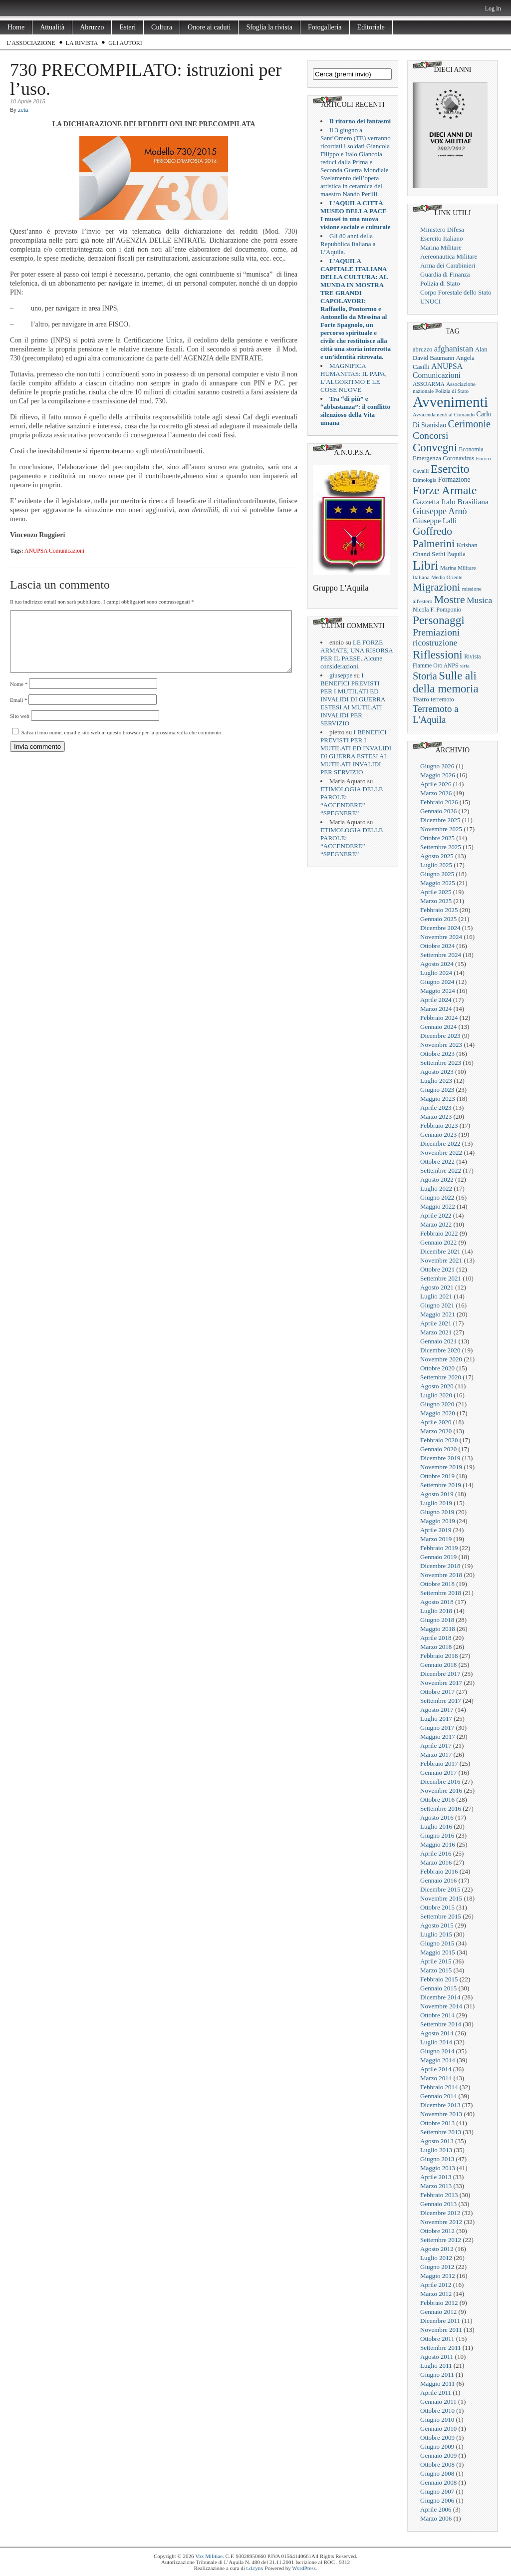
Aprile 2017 (435, 1745)
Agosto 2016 (437, 1817)
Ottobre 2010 (437, 2410)
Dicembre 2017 (440, 1673)
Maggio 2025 (437, 883)
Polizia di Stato (440, 283)
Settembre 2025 (440, 847)
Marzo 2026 (436, 793)
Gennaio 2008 (438, 2482)
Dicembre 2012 (440, 2213)
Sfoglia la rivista (269, 27)
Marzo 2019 (436, 1539)
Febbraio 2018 (439, 1655)
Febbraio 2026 (439, 802)
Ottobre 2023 (437, 1053)
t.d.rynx (255, 2568)
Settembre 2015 (440, 1916)
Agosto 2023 (437, 1071)
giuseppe (340, 675)
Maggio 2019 (437, 1521)
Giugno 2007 (437, 2491)
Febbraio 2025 (439, 910)
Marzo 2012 (436, 2293)
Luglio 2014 (436, 2042)
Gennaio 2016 (438, 1880)
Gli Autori (125, 42)
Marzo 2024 (436, 1008)
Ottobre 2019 (437, 1476)
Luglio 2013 (436, 2150)
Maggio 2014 (437, 2060)
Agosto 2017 (437, 1709)
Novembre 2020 (441, 1359)
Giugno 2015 (437, 1943)
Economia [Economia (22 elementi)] (471, 449)
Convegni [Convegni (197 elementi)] (435, 447)
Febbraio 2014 (439, 2087)
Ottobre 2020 (437, 1368)
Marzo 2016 (436, 1862)
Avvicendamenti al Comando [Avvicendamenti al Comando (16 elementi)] (444, 414)
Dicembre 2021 (440, 1251)
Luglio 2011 (436, 2365)
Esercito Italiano (441, 238)
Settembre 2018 (440, 1593)
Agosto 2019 (437, 1494)
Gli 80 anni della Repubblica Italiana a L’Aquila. (347, 244)
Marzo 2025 (436, 901)
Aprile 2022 (435, 1215)
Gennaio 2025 (438, 919)
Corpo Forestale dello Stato (456, 292)
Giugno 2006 (437, 2500)
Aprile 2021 (435, 1323)
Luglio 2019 (436, 1503)
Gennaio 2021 (438, 1341)
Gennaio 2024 (438, 1026)
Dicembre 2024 (440, 928)
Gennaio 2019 (438, 1557)
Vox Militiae (209, 2556)
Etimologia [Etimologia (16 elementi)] (424, 480)
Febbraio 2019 (439, 1548)
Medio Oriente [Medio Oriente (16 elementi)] (446, 577)
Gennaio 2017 (438, 1772)
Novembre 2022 (441, 1152)
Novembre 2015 (441, 1898)
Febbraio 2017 (439, 1763)
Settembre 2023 (440, 1062)
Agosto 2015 (437, 1925)
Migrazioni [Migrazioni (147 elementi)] (436, 587)
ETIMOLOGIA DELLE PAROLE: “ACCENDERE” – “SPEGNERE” (351, 801)
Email (18, 712)
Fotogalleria (325, 27)
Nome (18, 696)
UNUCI (430, 301)
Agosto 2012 (437, 2249)
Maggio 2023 (437, 1098)
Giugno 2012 (437, 2266)
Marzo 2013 (436, 2186)
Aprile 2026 (435, 784)
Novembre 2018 (441, 1575)
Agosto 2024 (437, 963)
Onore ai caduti (209, 27)
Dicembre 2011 (440, 2320)
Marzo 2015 (436, 1970)
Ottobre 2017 (437, 1691)
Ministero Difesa (442, 229)
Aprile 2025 (435, 892)
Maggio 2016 (437, 1844)
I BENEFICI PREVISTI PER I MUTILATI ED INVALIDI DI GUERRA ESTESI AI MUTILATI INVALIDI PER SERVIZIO (352, 699)
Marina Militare (441, 247)
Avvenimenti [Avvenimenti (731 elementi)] (450, 402)
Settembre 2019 (440, 1485)
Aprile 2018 (435, 1637)
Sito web (19, 728)
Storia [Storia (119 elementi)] (425, 675)
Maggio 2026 (437, 775)
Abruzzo (92, 27)
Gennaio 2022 (438, 1242)
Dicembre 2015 (440, 1889)
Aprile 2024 (435, 999)
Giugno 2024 (437, 981)
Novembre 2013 (441, 2114)
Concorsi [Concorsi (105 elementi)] (431, 435)
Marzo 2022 (436, 1224)
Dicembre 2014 (440, 1997)
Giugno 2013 (437, 2159)
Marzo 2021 (436, 1332)
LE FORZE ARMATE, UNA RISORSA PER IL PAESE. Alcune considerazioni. (356, 654)
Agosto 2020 (437, 1386)
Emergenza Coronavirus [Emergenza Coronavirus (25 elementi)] (443, 458)
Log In (493, 8)
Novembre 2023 (441, 1044)
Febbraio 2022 (439, 1233)
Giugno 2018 (437, 1619)
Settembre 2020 (440, 1377)
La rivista (82, 42)
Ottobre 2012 (437, 2231)
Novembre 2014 (441, 2006)
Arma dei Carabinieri (447, 265)
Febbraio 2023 (439, 1125)
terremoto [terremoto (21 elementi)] (442, 699)
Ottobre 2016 (437, 1799)
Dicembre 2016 (440, 1781)
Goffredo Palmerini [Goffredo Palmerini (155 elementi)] (434, 537)
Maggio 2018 (437, 1628)
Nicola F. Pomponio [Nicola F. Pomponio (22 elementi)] (437, 609)
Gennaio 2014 (438, 2096)
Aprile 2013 (435, 2177)
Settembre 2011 (440, 2347)
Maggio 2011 (437, 2383)
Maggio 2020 (437, 1413)
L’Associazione (30, 42)
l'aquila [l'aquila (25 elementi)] (456, 554)
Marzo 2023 (436, 1116)
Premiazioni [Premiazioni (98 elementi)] (436, 632)
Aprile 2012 (435, 2284)
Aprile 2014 (435, 2069)
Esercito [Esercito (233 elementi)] (450, 468)
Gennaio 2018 (438, 1664)
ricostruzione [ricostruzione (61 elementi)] (435, 642)
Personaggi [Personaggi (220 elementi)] (439, 620)
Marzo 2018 (436, 1646)
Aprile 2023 (435, 1107)
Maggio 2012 (437, 2275)
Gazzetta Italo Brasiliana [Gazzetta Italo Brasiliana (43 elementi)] (451, 501)
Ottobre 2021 (437, 1269)
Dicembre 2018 (440, 1566)
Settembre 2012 (440, 2240)
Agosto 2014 (437, 2033)
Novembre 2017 (441, 1682)
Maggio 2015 (437, 1952)
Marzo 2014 (436, 2078)
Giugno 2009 (437, 2446)
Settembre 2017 (440, 1700)
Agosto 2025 (437, 856)
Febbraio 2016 (439, 1871)
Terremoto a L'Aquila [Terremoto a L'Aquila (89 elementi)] (436, 714)
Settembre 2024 (440, 955)
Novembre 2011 (441, 2329)
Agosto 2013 (437, 2141)
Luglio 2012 (436, 2257)
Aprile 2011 (435, 2392)
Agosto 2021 (437, 1287)
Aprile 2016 (435, 1853)
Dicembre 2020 (440, 1350)
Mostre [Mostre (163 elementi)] (449, 600)
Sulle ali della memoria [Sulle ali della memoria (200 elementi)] (446, 682)
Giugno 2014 (437, 2051)
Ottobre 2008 (437, 2464)
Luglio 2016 (436, 1826)
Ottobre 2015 (437, 1907)
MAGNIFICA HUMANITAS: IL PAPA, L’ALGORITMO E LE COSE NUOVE (353, 377)
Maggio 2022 (437, 1206)
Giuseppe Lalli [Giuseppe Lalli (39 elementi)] (435, 521)
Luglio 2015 (436, 1934)
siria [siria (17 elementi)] (465, 665)
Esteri (127, 27)
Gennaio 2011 (438, 2401)
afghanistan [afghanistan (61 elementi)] (454, 348)
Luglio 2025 (436, 865)
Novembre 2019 (441, 1467)
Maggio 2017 (437, 1736)
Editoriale (371, 27)
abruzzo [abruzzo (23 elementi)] (422, 349)
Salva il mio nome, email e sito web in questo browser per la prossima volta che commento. (122, 744)
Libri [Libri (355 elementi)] (426, 565)
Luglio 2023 (436, 1080)
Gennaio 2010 (438, 2428)
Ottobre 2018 (437, 1584)
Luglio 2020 (436, 1395)
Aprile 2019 (435, 1530)
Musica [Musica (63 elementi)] (479, 600)
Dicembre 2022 (440, 1143)
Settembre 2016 (440, 1808)
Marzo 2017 (436, 1754)
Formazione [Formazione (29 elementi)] (454, 479)
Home (15, 27)
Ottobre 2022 (437, 1161)
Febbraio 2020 (439, 1440)
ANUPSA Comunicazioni (54, 551)
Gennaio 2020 (438, 1449)
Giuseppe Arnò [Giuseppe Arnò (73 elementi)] (440, 511)
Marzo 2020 (436, 1431)
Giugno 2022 (437, 1197)
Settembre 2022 (440, 1170)
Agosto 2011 (436, 2356)
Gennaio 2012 (438, 2311)
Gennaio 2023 (438, 1134)
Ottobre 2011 (437, 2338)
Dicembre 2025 (440, 820)
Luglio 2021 (436, 1296)
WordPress (303, 2568)
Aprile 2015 (435, 1961)
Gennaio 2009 (438, 2455)
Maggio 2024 (437, 990)
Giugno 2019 (437, 1512)
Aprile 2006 (435, 2509)
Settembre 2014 (440, 2024)
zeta (23, 110)
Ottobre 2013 (437, 2123)
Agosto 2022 (437, 1179)
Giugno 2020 (437, 1404)
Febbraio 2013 (439, 2195)
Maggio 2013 (437, 2168)
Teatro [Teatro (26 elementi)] (421, 699)
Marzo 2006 (436, 2518)
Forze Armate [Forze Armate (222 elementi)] (445, 490)
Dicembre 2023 (440, 1035)
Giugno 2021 (437, 1305)
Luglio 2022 (436, 1188)
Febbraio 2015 (439, 1979)
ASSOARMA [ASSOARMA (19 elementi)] (429, 384)
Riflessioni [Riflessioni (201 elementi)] (438, 654)
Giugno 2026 (437, 766)
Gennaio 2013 (438, 2204)
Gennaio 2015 (438, 1988)
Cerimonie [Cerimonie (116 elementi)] (469, 423)
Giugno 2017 (437, 1727)
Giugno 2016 (437, 1835)
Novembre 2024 (441, 937)
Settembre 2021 (440, 1278)
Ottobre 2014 (437, 2015)
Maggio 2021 (437, 1314)
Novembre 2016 (441, 1790)
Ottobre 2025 (437, 838)
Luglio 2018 (436, 1610)
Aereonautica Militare (448, 256)
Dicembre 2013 (440, 2105)
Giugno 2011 (437, 2374)
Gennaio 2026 (438, 811)
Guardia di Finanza (445, 274)
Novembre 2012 (441, 2222)
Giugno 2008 (437, 2473)
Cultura (161, 27)
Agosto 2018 (437, 1602)
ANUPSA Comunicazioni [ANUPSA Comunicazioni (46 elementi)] (437, 370)
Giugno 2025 (437, 874)
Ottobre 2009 (437, 2437)
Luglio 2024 (436, 972)
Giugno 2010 (437, 2419)
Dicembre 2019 (440, 1458)
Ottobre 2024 (437, 946)
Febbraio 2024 (439, 1017)
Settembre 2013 (440, 2132)
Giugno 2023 (437, 1089)
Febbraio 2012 (439, 2302)
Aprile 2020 (435, 1422)
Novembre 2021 (441, 1260)
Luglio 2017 (436, 1718)
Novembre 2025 (441, 829)
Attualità (52, 27)
